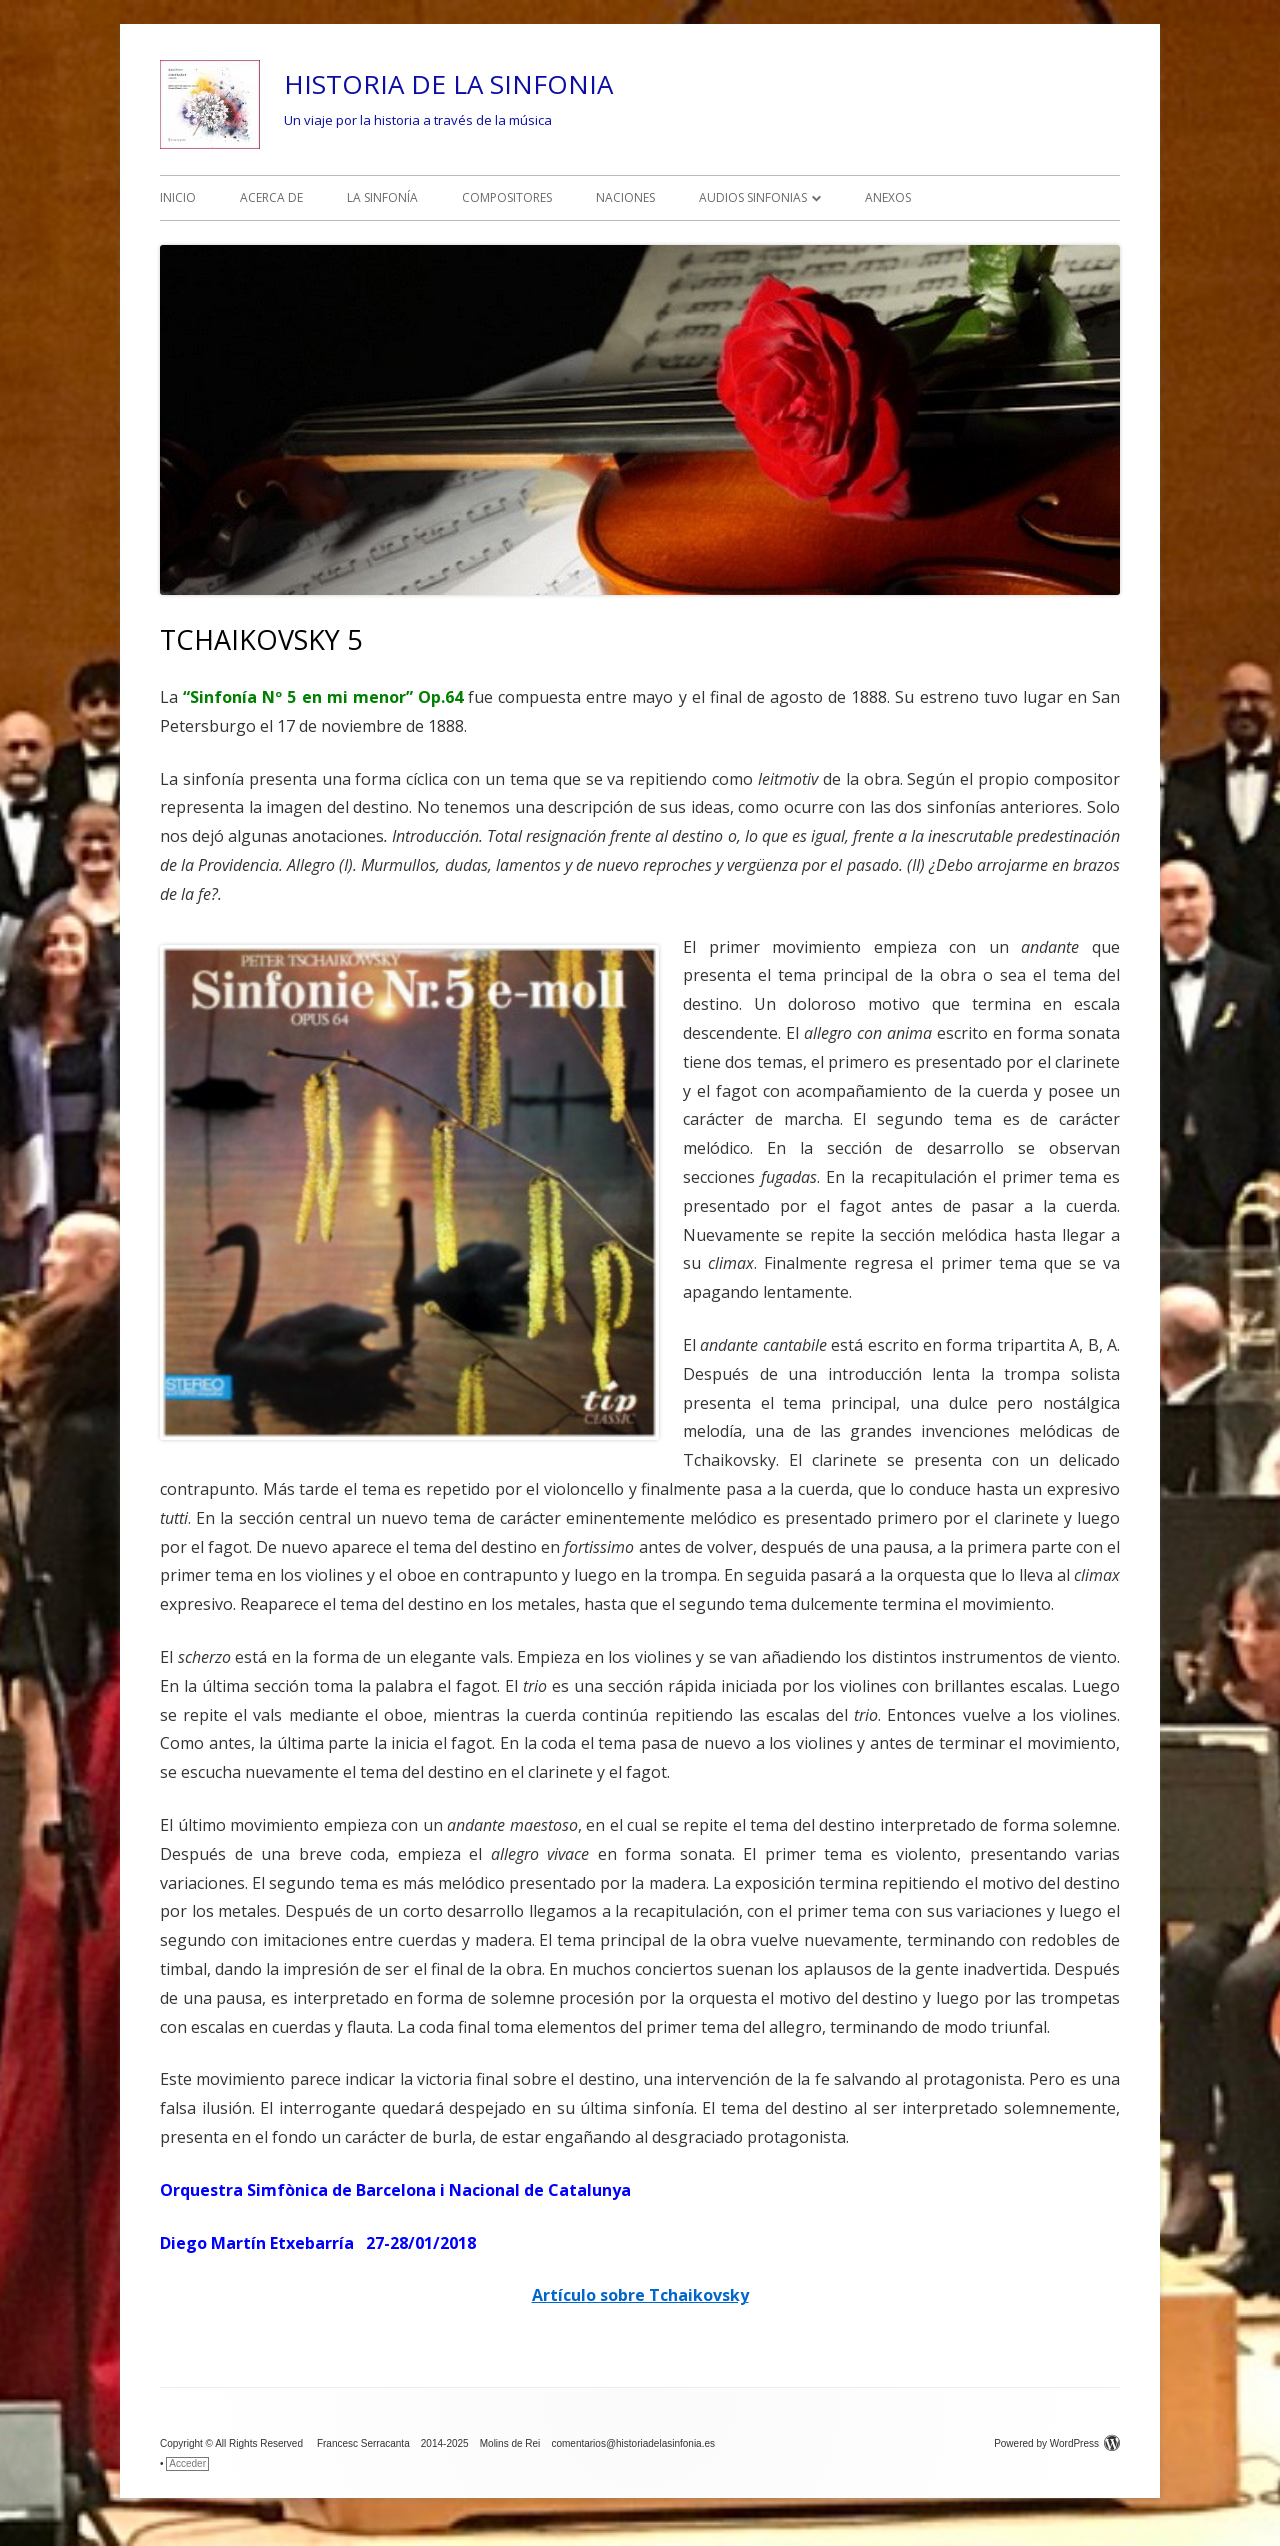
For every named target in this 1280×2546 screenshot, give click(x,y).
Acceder (187, 2463)
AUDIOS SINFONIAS (753, 197)
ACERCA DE (271, 197)
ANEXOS (888, 197)
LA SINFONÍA (382, 197)
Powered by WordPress (1057, 2443)
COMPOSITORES (507, 197)
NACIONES (625, 197)
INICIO (178, 197)
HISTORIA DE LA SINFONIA (448, 84)
